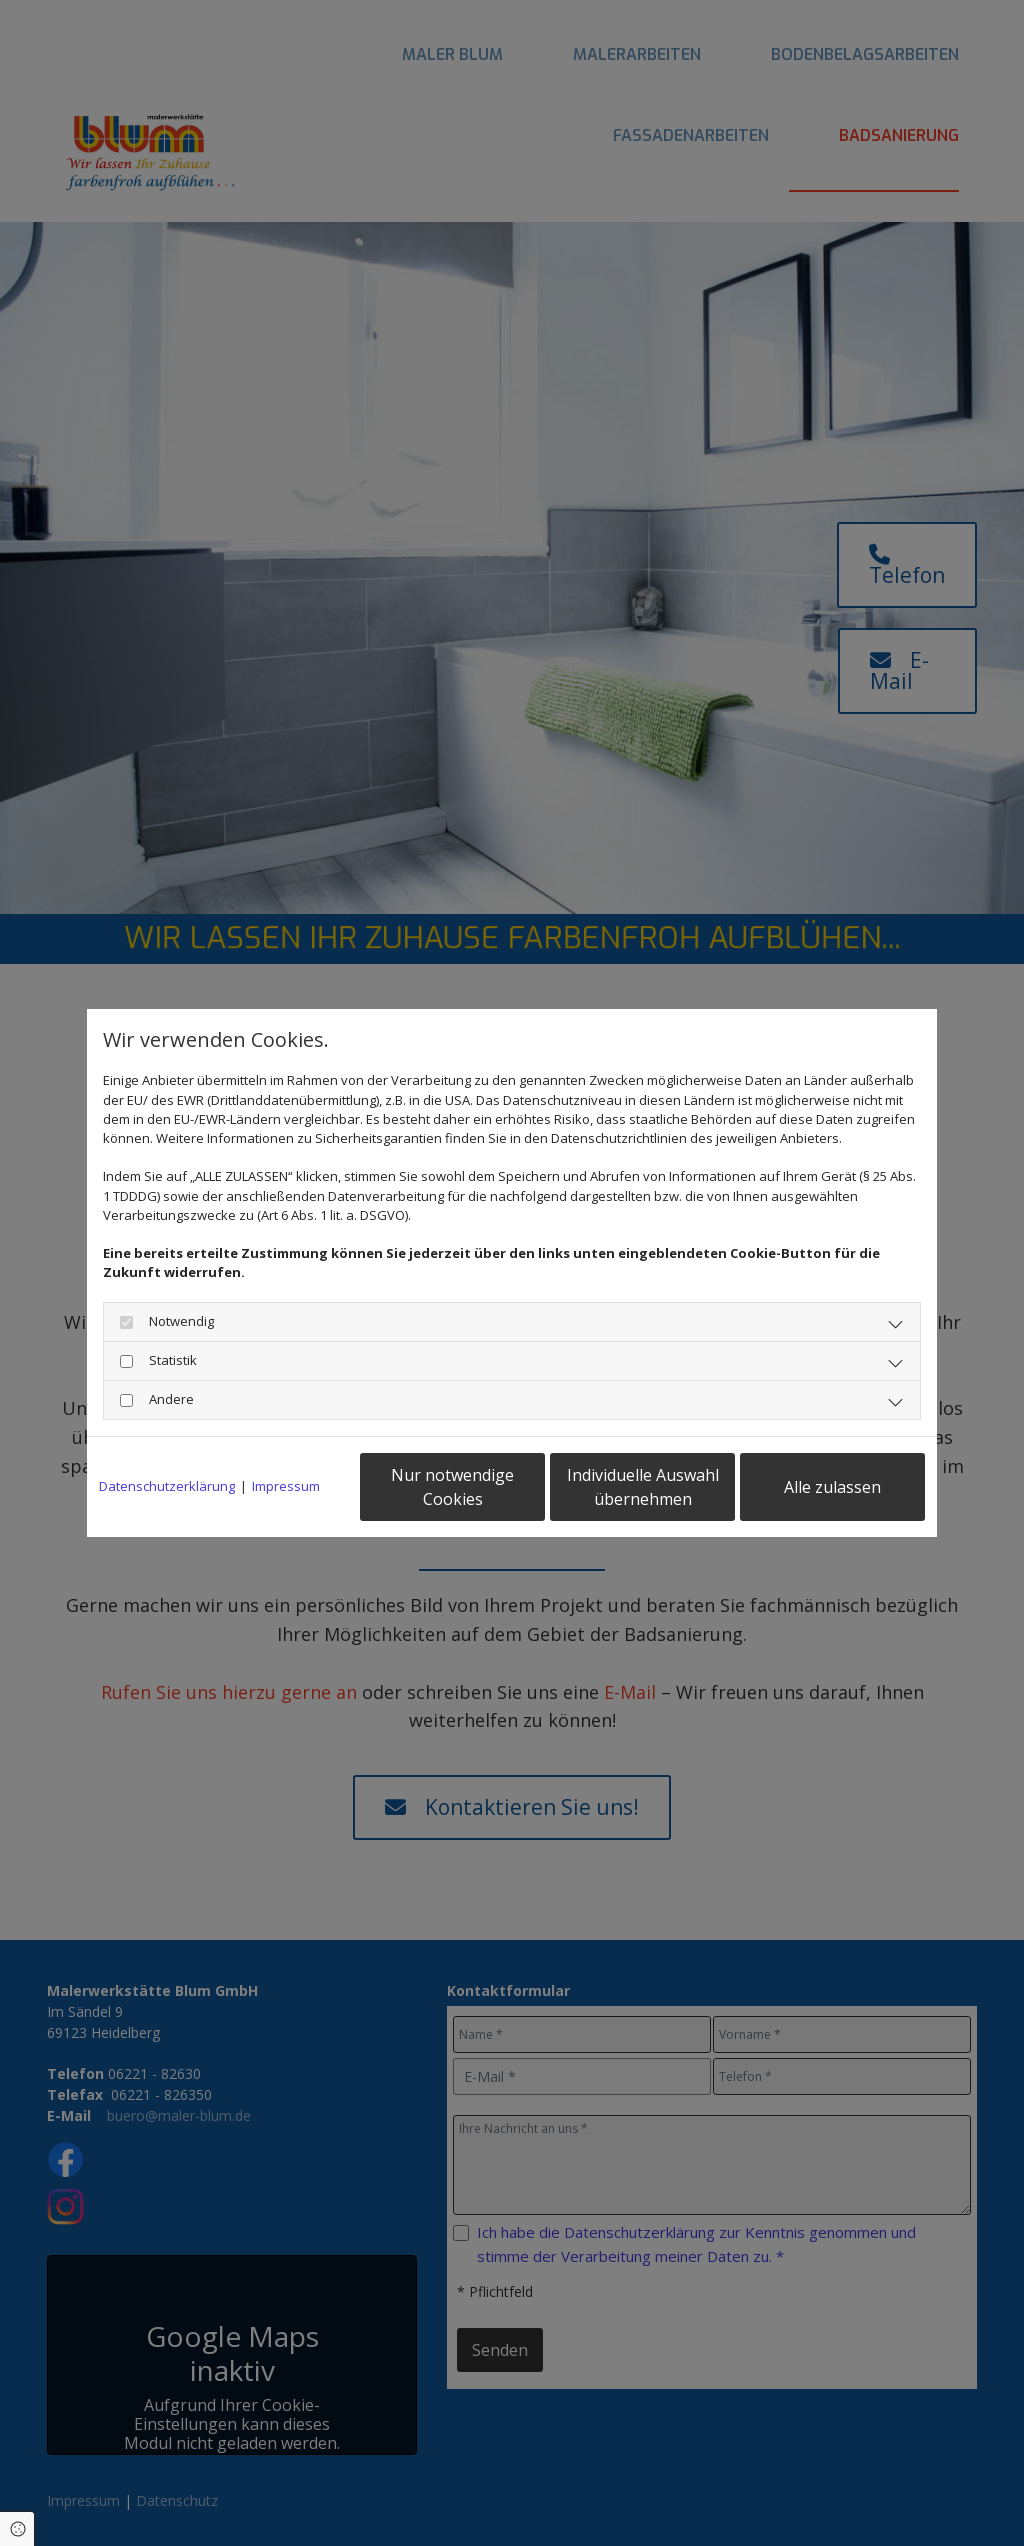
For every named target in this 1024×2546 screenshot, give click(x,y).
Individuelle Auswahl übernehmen (643, 1487)
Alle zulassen (832, 1487)
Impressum (286, 1486)
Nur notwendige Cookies (452, 1487)
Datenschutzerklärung (167, 1486)
